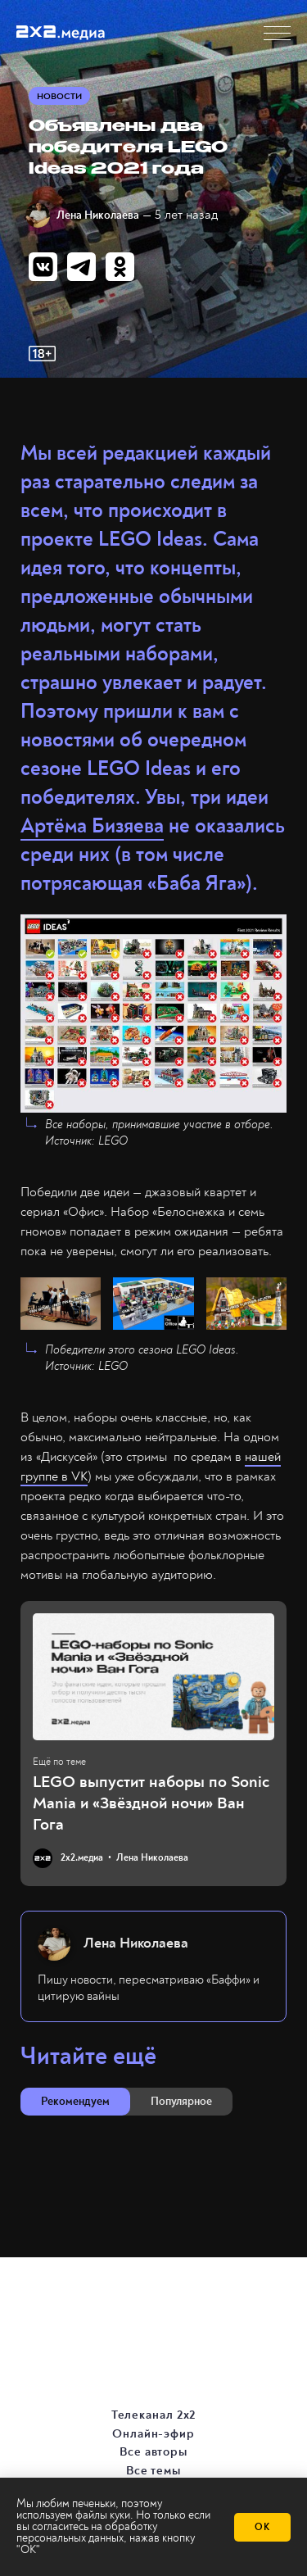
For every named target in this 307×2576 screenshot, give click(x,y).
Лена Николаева (97, 215)
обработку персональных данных (86, 2532)
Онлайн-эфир (154, 2433)
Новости (59, 96)
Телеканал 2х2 (154, 2414)
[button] (277, 33)
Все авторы (154, 2451)
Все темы (154, 2470)
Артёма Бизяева (92, 826)
